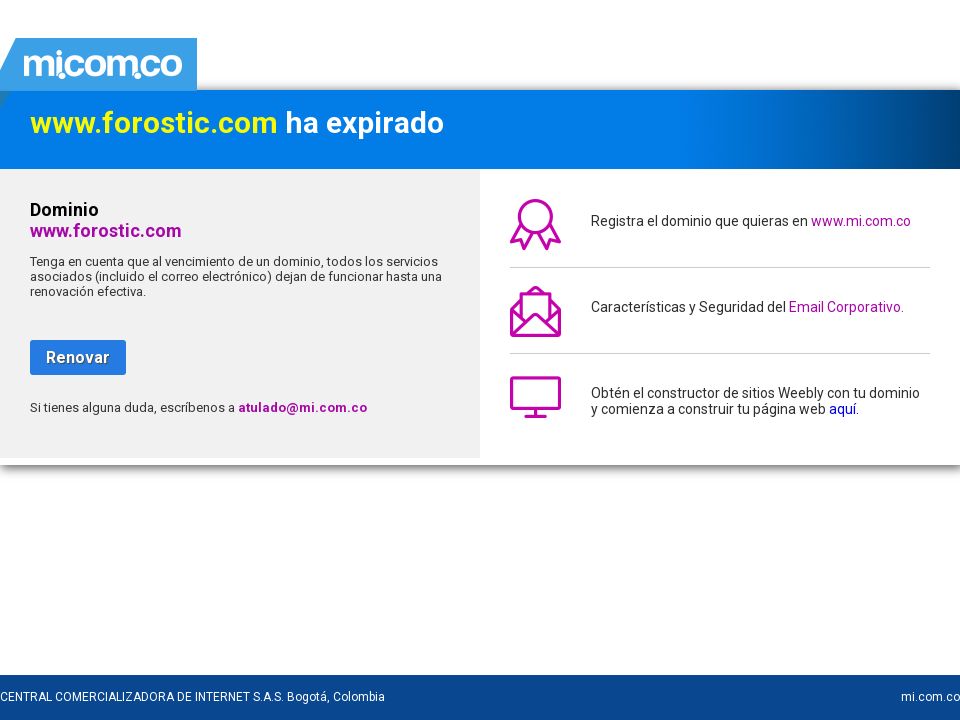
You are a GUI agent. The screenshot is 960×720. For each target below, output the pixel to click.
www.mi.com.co (861, 221)
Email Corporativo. (846, 307)
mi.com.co (930, 697)
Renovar (78, 357)
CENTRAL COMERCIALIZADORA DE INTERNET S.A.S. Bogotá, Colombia (192, 697)
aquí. (844, 409)
